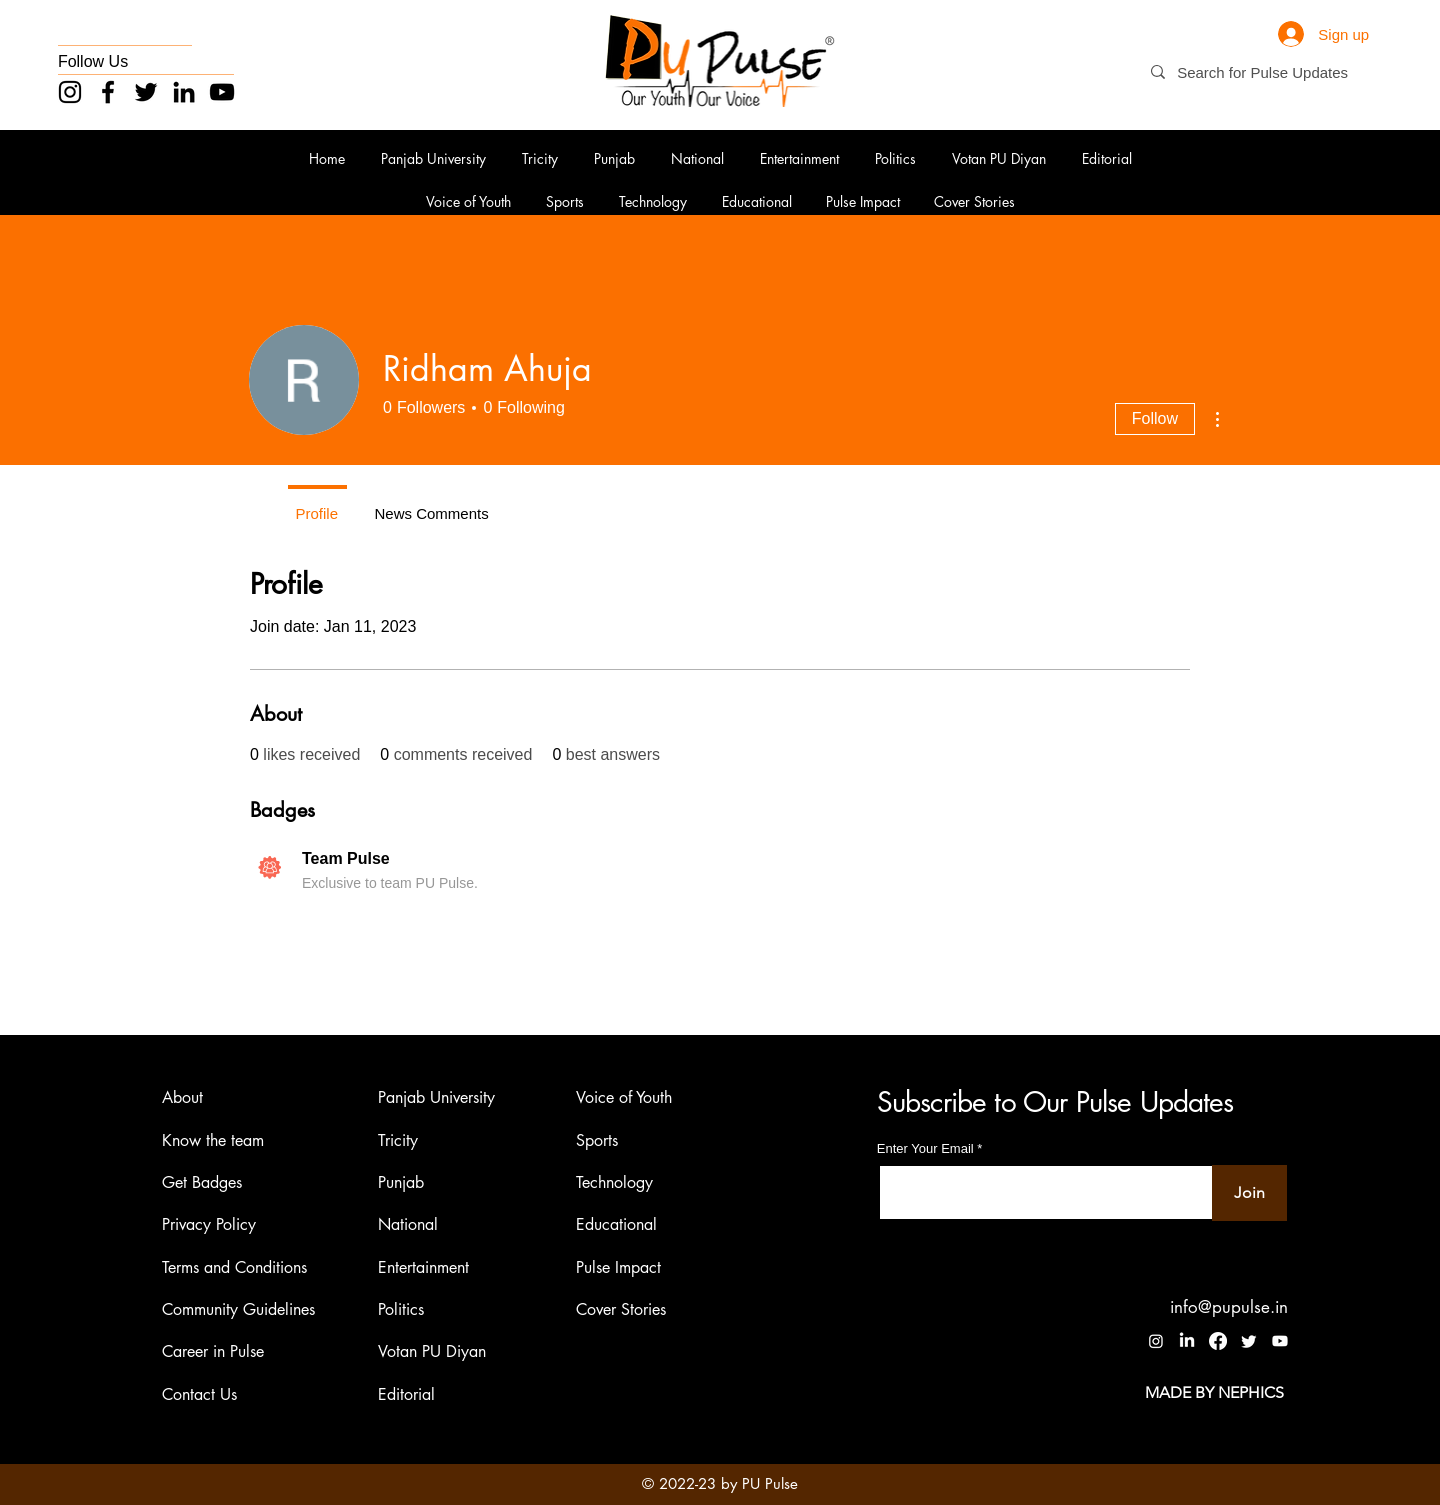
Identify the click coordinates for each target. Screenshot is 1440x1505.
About (182, 1097)
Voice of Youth (624, 1097)
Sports (597, 1140)
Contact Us (199, 1394)
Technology (614, 1182)
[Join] (1249, 1193)
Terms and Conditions (234, 1267)
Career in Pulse (213, 1352)
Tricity (398, 1140)
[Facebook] (108, 92)
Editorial (406, 1394)
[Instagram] (70, 92)
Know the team (213, 1140)
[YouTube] (222, 92)
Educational (616, 1225)
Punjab (401, 1182)
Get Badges (202, 1182)
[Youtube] (1280, 1341)
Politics (401, 1309)
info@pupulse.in (1229, 1307)
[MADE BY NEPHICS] (1214, 1393)
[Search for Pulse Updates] (1272, 72)
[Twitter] (146, 92)
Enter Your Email (925, 1148)
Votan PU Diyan (432, 1352)
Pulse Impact (618, 1267)
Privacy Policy (209, 1225)
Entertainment (423, 1267)
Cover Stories (621, 1309)
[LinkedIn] (184, 92)
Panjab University (436, 1097)
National (408, 1225)
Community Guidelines (238, 1309)
